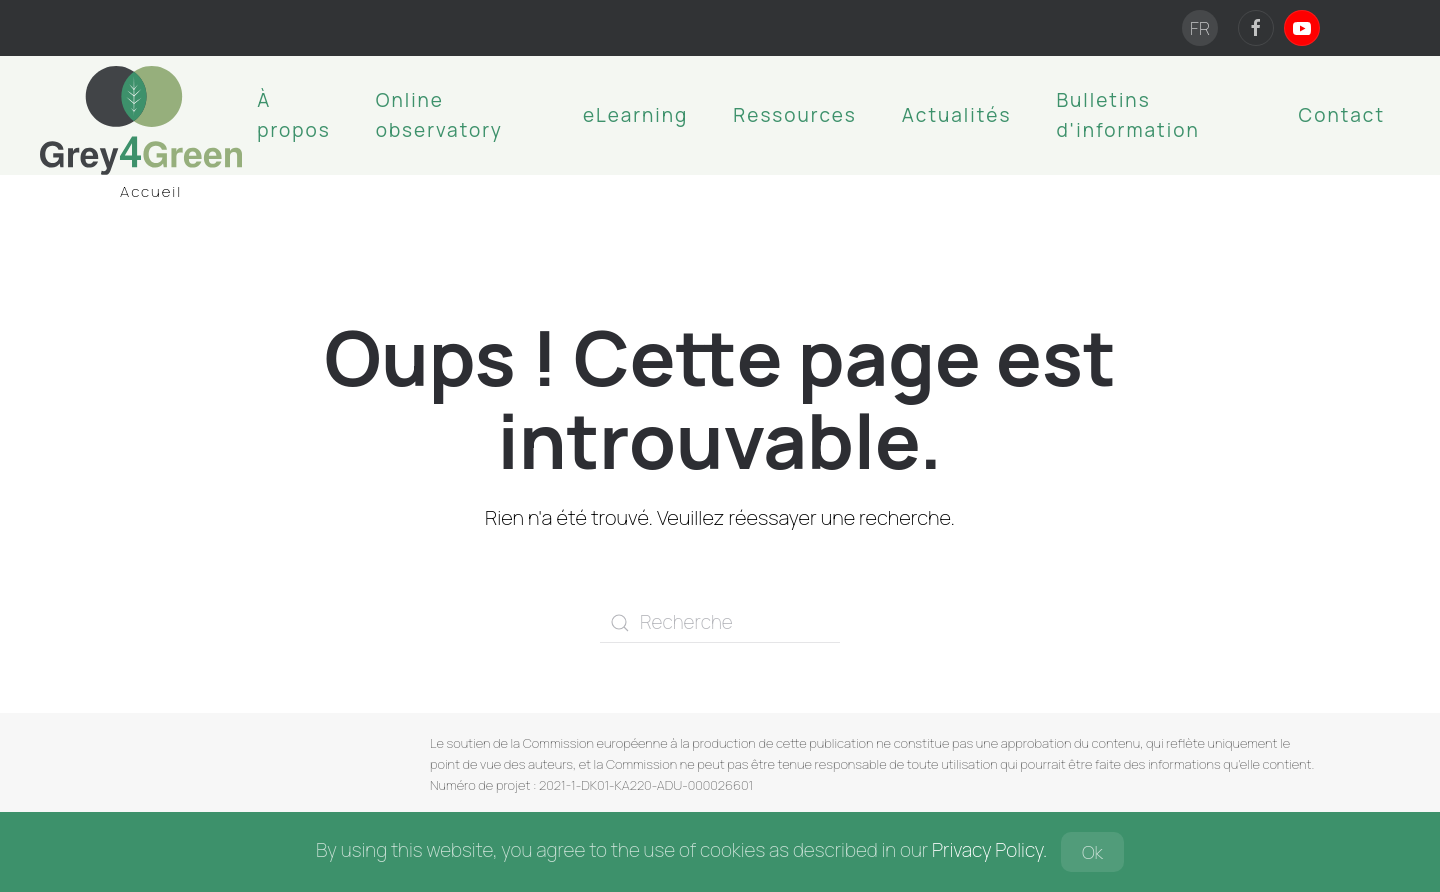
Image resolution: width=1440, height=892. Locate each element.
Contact (1342, 115)
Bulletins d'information (1127, 115)
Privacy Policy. (989, 850)
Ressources (795, 115)
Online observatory (439, 115)
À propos (294, 115)
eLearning (635, 115)
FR (1200, 28)
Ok (1092, 852)
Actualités (957, 115)
